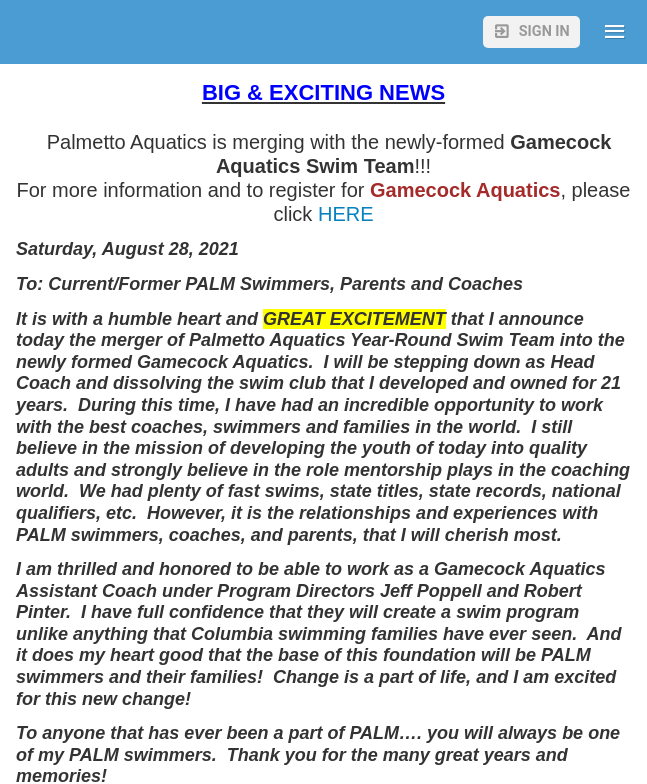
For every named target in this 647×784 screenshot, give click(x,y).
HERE (342, 214)
